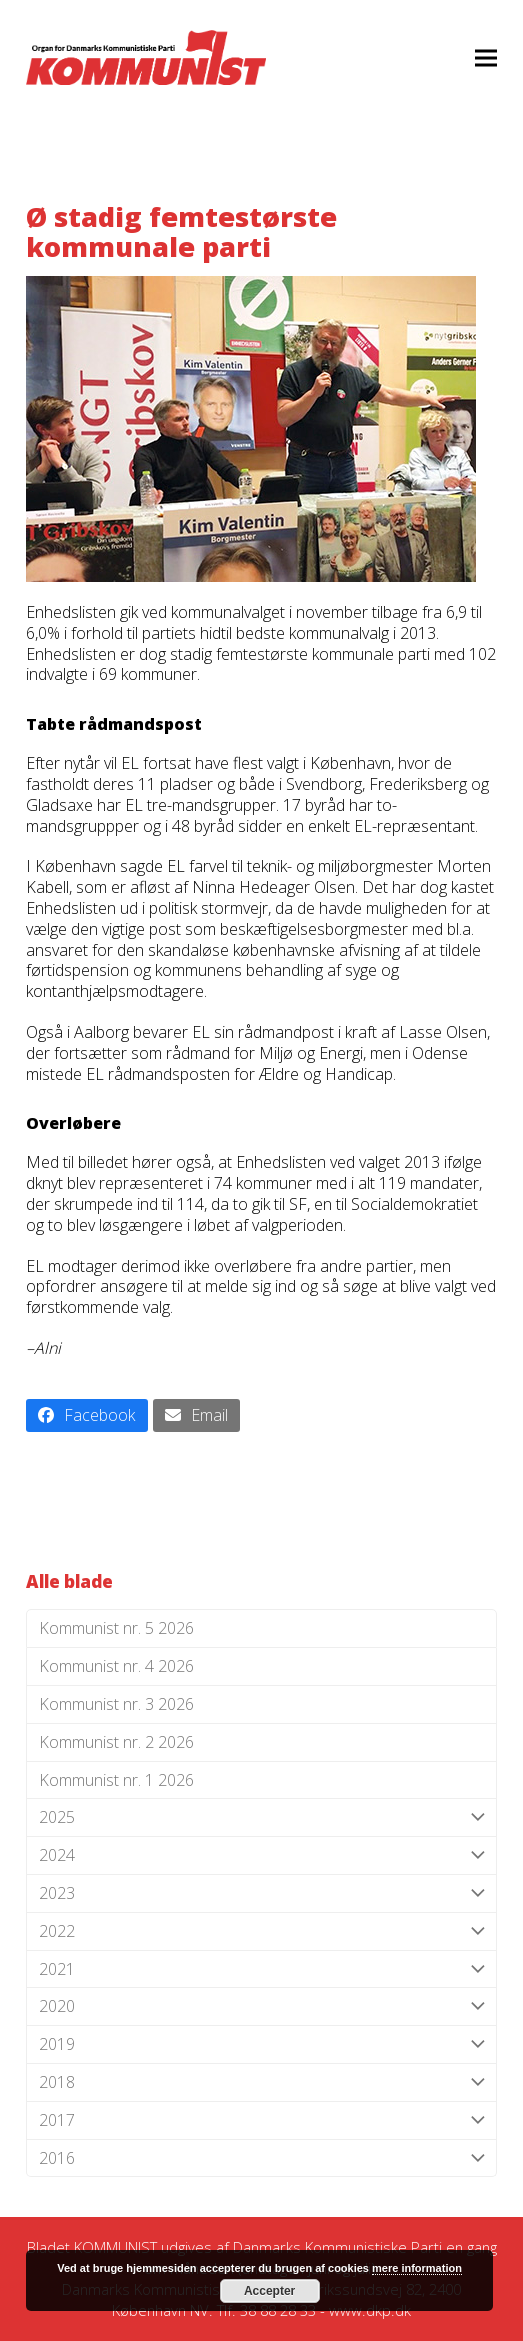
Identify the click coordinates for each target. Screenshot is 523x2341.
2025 (261, 1817)
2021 (261, 1969)
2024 (261, 1855)
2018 (261, 2082)
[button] (486, 57)
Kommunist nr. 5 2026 (116, 1628)
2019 (261, 2044)
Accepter (269, 2291)
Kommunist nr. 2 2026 (116, 1742)
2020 (261, 2006)
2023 (261, 1893)
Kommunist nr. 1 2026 (116, 1780)
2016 (261, 2158)
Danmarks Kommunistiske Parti (337, 2247)
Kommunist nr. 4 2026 (116, 1666)
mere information (417, 2268)
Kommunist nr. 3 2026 (116, 1704)
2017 (261, 2120)
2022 (261, 1931)
